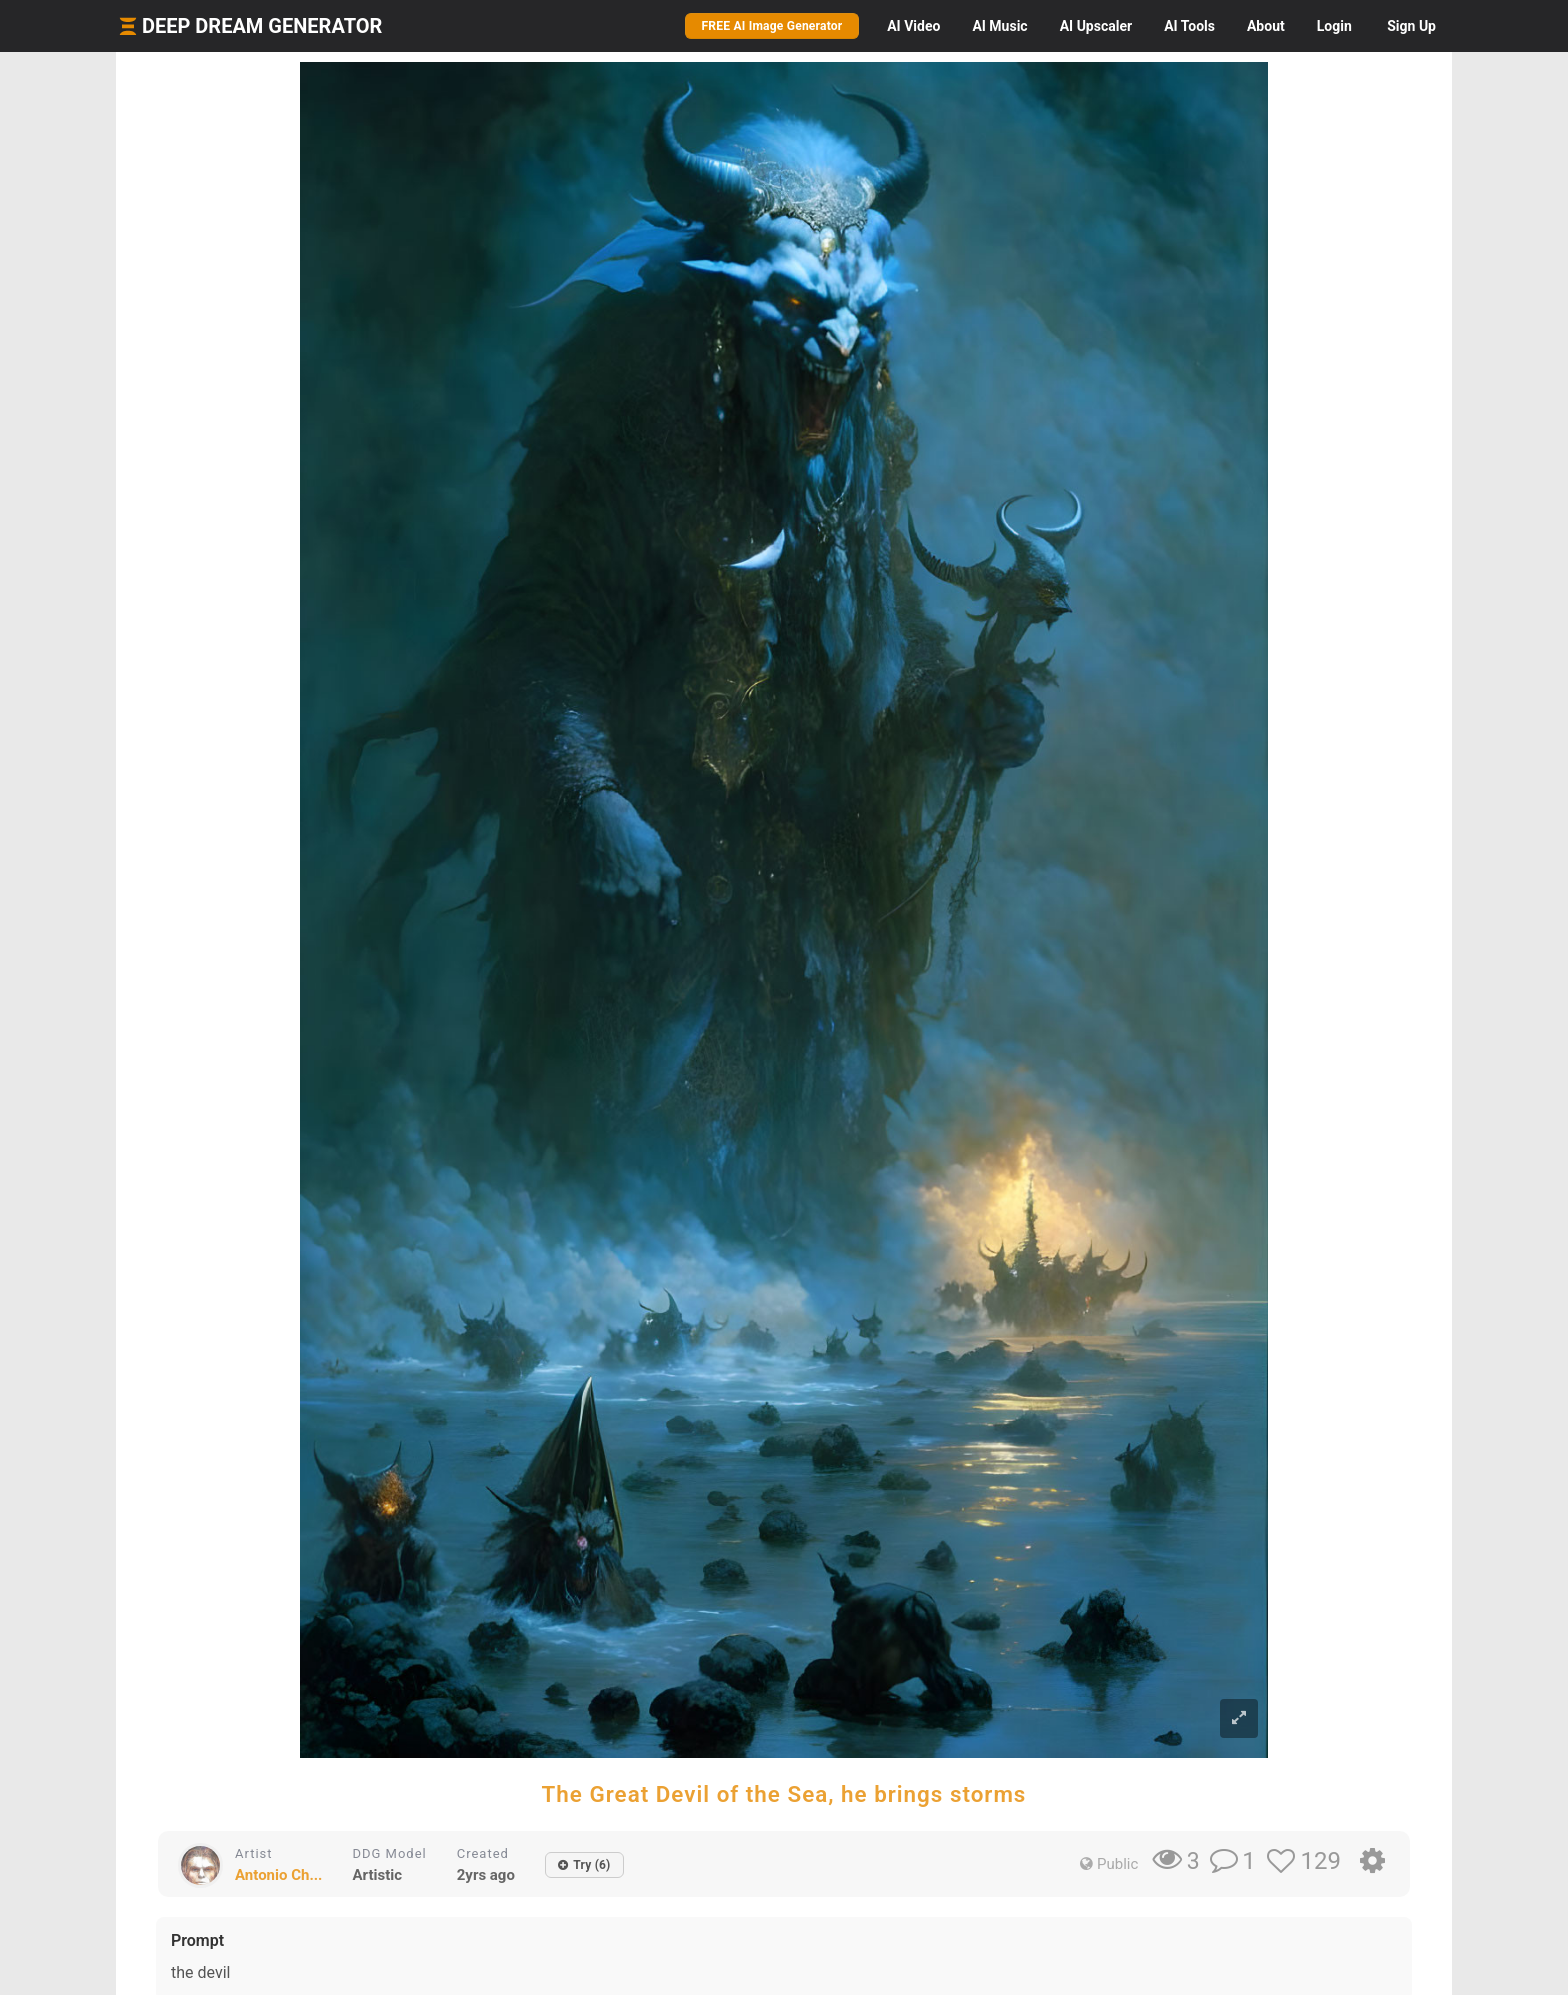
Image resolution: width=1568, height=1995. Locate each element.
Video (913, 26)
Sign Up (1411, 26)
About (1266, 26)
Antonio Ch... (278, 1875)
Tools (1189, 26)
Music (999, 26)
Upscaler (1096, 26)
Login (1334, 26)
